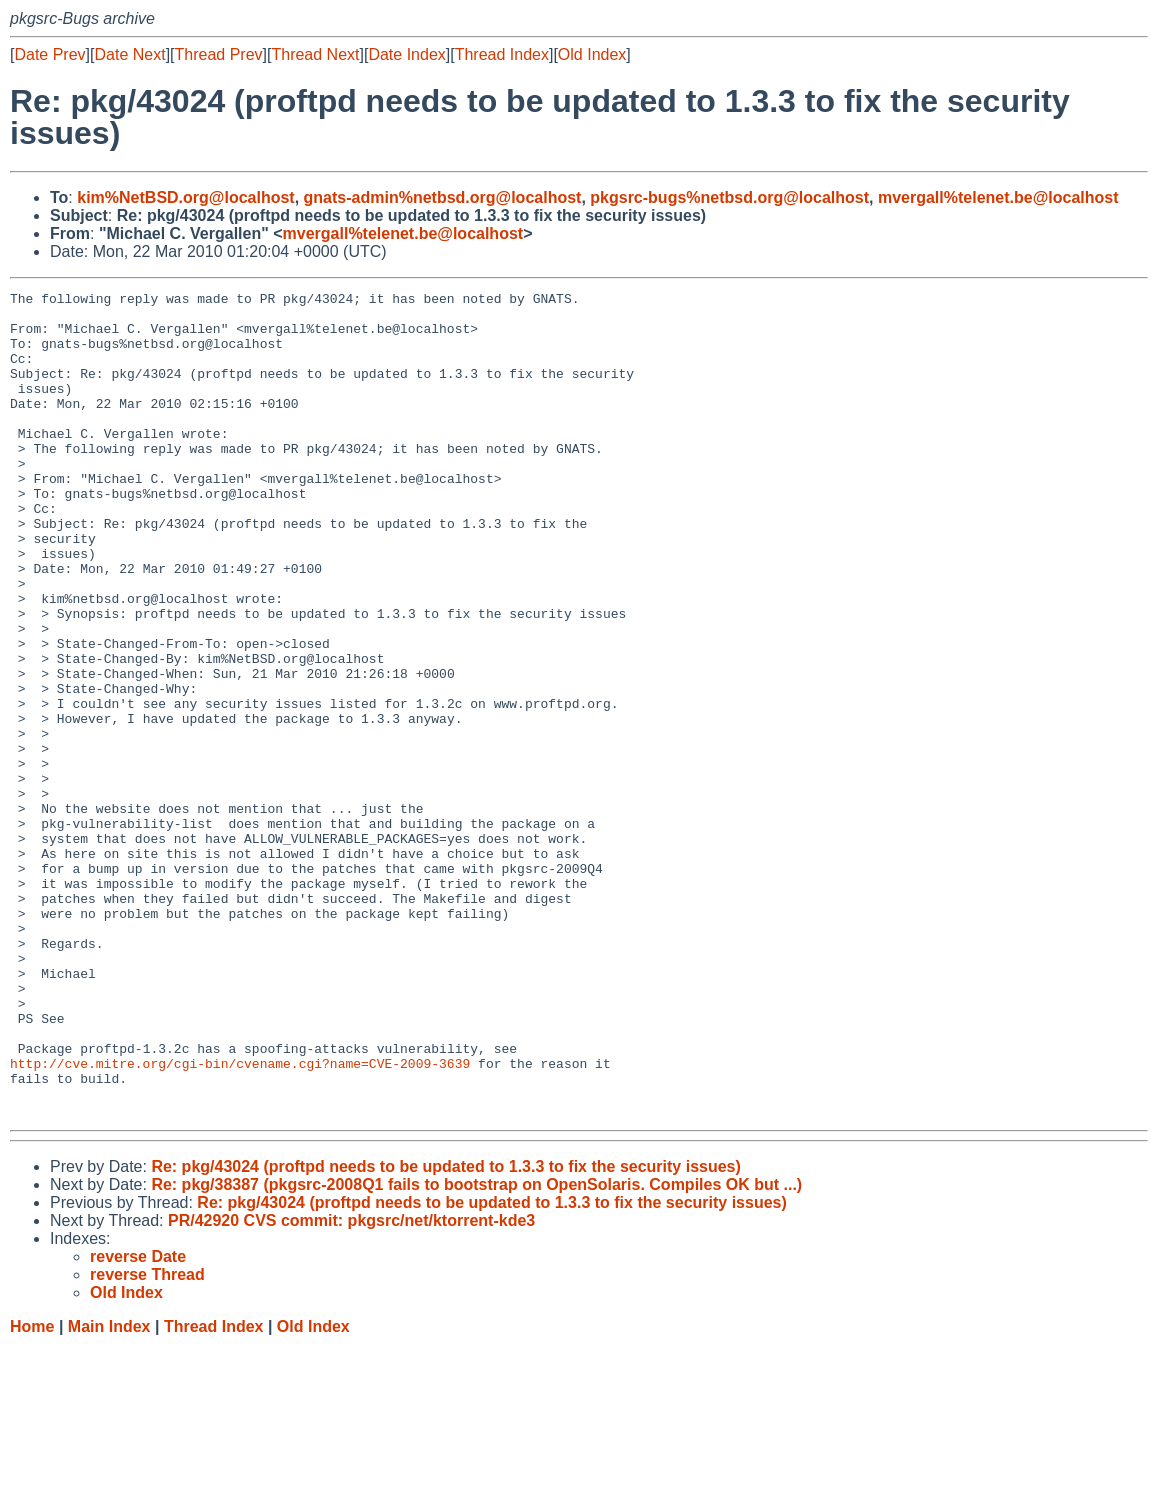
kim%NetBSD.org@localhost (185, 197)
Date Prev (49, 54)
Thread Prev (219, 54)
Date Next (129, 54)
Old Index (592, 54)
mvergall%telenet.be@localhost (998, 197)
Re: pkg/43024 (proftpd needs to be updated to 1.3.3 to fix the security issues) (445, 1331)
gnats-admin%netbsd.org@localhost (443, 197)
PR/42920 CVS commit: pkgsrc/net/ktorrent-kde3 (351, 1385)
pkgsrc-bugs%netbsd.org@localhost (729, 197)
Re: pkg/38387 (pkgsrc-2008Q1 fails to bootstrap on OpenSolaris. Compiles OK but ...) (476, 1349)
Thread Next (315, 54)
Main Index (109, 1491)
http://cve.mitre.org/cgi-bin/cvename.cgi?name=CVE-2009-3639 (240, 1219)
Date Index (406, 54)
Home (32, 1491)
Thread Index (502, 54)
